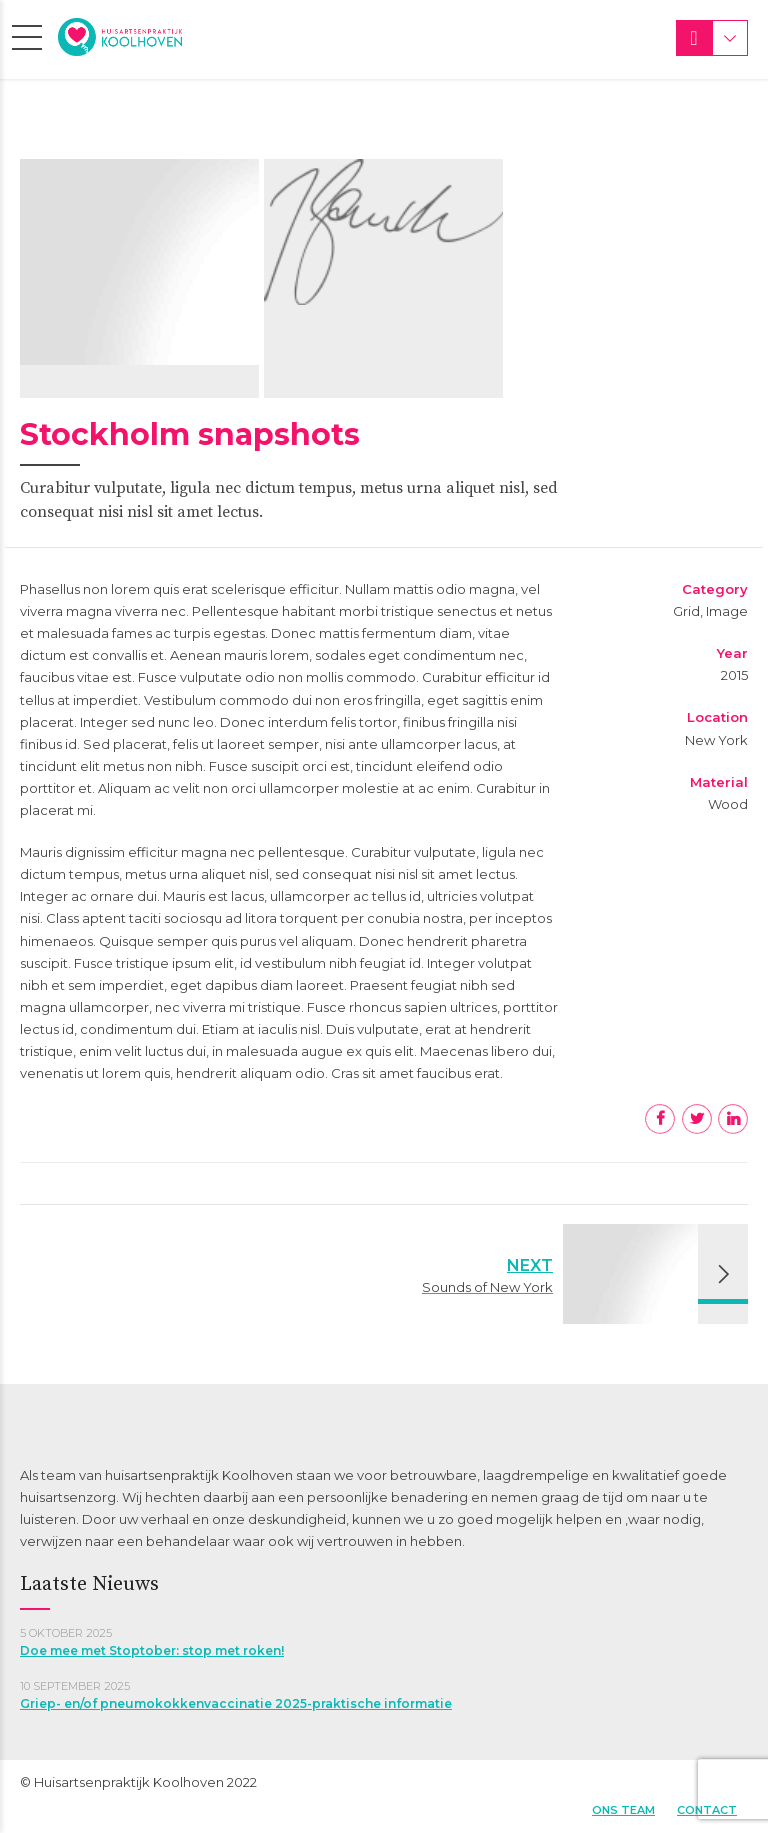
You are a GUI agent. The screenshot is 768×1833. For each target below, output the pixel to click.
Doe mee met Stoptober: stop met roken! (152, 1650)
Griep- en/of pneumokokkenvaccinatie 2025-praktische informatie (236, 1703)
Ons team (623, 1810)
